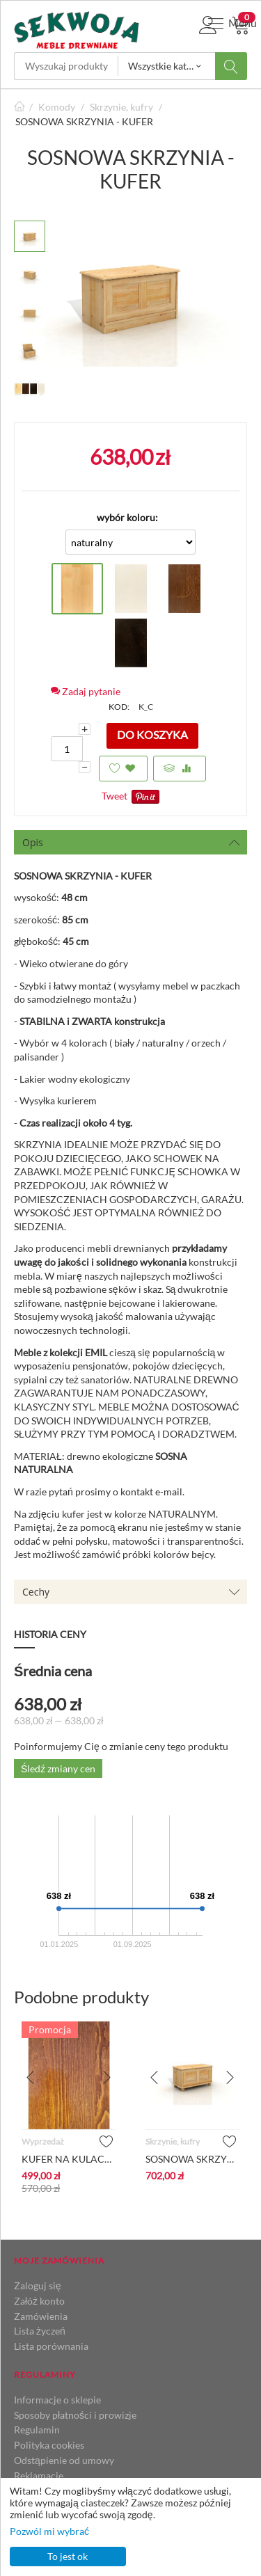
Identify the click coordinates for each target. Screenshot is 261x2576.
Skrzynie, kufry (121, 107)
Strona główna (19, 107)
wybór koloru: (127, 517)
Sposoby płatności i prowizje (75, 2415)
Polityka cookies (49, 2445)
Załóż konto (39, 2301)
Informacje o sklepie (57, 2400)
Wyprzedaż (43, 2141)
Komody (56, 107)
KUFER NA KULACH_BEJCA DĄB (69, 2159)
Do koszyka (152, 734)
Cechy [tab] (131, 1591)
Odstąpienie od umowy (64, 2460)
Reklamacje (38, 2475)
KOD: (119, 706)
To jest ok (67, 2556)
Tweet (114, 796)
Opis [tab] (131, 842)
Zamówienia (41, 2316)
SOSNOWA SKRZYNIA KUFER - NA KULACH (192, 2159)
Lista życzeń (39, 2331)
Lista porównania (51, 2346)
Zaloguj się (37, 2285)
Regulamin (37, 2429)
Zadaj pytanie (85, 691)
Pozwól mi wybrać (49, 2531)
